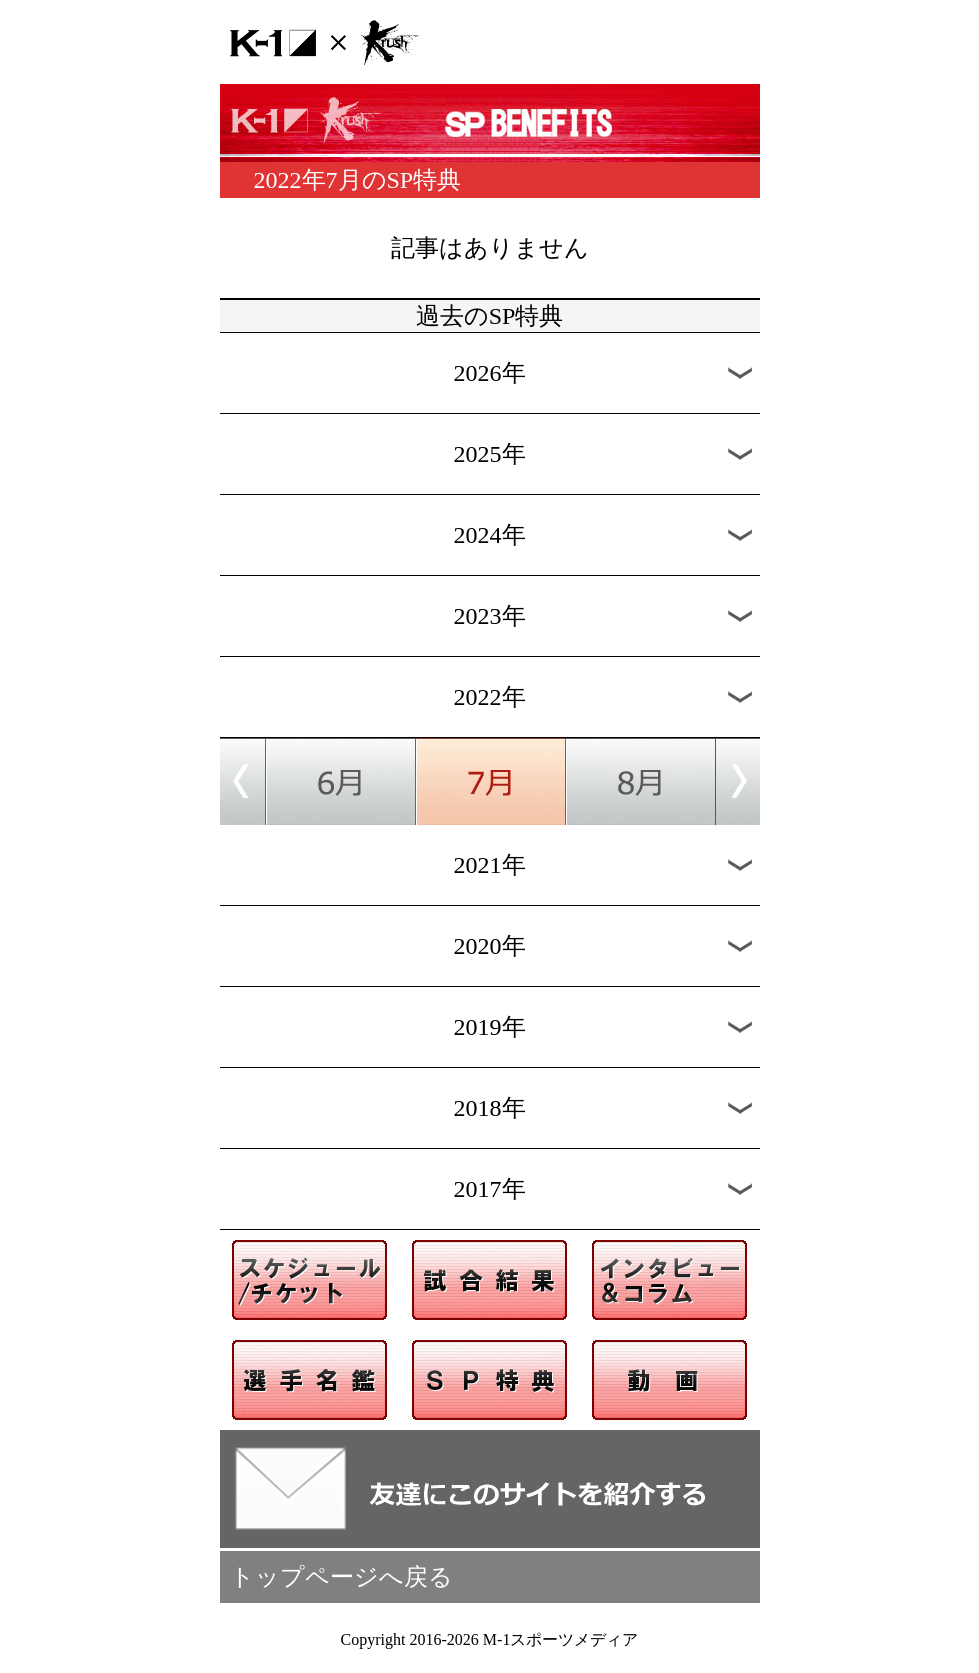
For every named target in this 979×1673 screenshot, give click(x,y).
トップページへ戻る (341, 1577)
